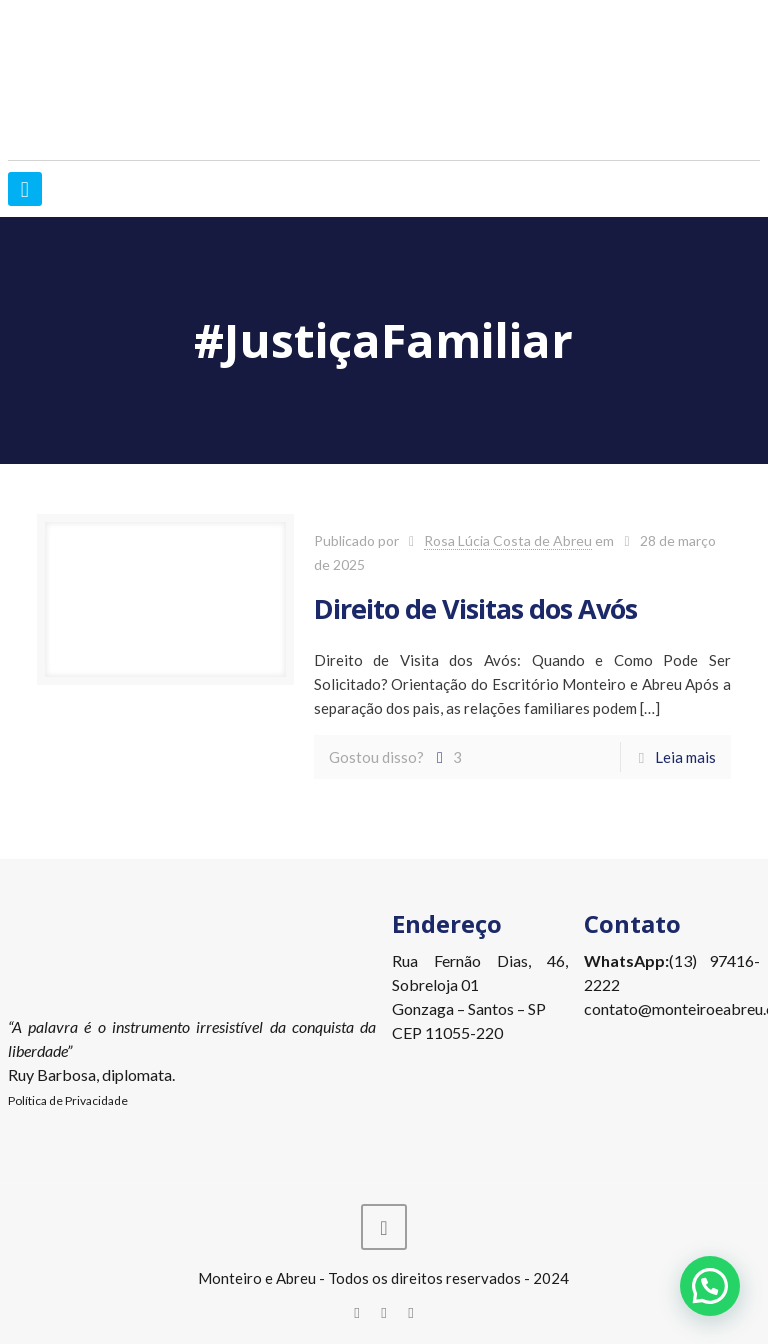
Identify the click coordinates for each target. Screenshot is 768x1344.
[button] (710, 1286)
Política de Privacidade (68, 1100)
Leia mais (685, 757)
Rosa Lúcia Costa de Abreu (508, 540)
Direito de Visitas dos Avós (475, 608)
